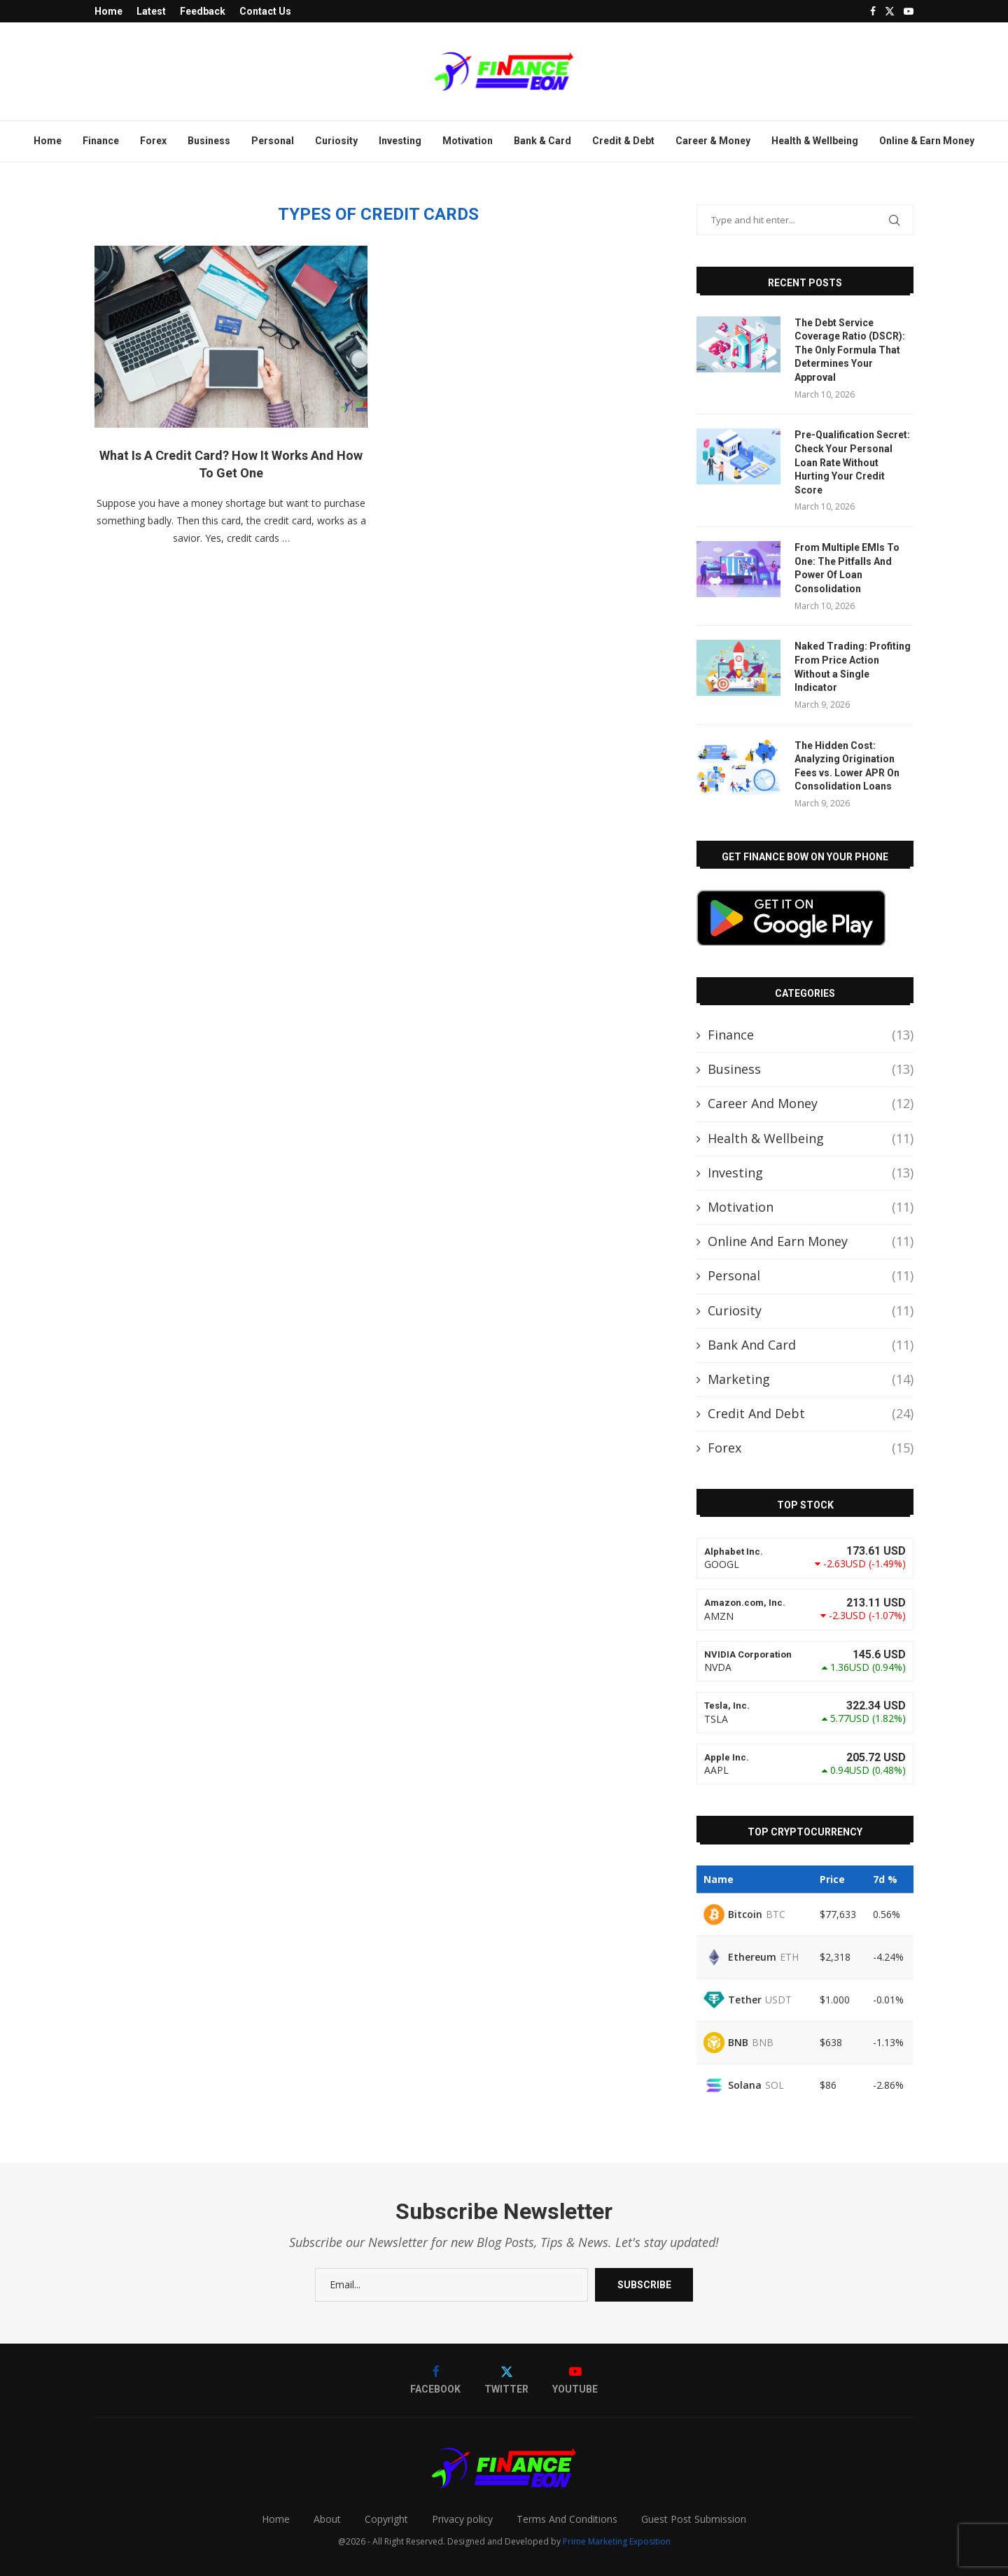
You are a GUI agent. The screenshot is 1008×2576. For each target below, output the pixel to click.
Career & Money (713, 140)
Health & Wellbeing (814, 140)
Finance (101, 140)
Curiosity (336, 140)
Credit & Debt (623, 140)
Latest (151, 11)
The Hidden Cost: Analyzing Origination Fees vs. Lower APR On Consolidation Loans (846, 766)
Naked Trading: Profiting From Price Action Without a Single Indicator (852, 666)
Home (108, 11)
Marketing (810, 1379)
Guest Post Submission (693, 2519)
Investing (400, 140)
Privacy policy (462, 2519)
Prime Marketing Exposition (617, 2541)
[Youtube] (908, 11)
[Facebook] (873, 11)
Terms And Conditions (567, 2519)
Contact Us (265, 11)
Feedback (202, 11)
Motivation (467, 140)
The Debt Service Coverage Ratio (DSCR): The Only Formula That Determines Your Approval (849, 350)
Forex (153, 140)
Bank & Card (542, 140)
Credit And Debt (810, 1413)
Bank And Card (810, 1345)
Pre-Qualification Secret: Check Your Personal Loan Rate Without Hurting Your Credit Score (852, 462)
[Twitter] (890, 11)
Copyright (386, 2519)
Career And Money (810, 1103)
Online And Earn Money (810, 1241)
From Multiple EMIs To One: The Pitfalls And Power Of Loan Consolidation (846, 568)
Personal (272, 140)
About (327, 2519)
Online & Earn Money (926, 140)
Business (209, 140)
